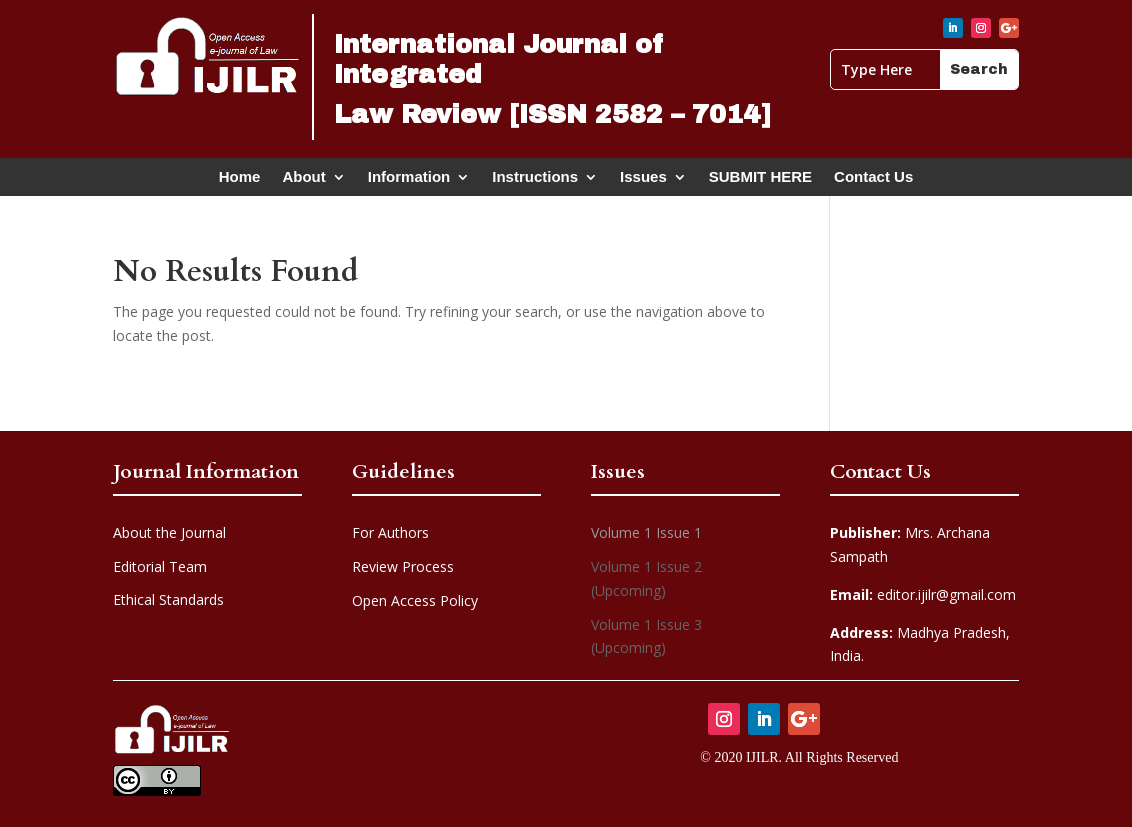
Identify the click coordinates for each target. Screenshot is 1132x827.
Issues (643, 181)
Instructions (535, 181)
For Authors (390, 532)
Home (240, 181)
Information (409, 181)
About (303, 181)
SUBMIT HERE (760, 181)
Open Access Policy (415, 600)
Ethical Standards (168, 599)
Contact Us (873, 181)
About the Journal (169, 532)
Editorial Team (160, 566)
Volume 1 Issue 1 (646, 532)
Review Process (403, 566)
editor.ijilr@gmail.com (923, 594)
